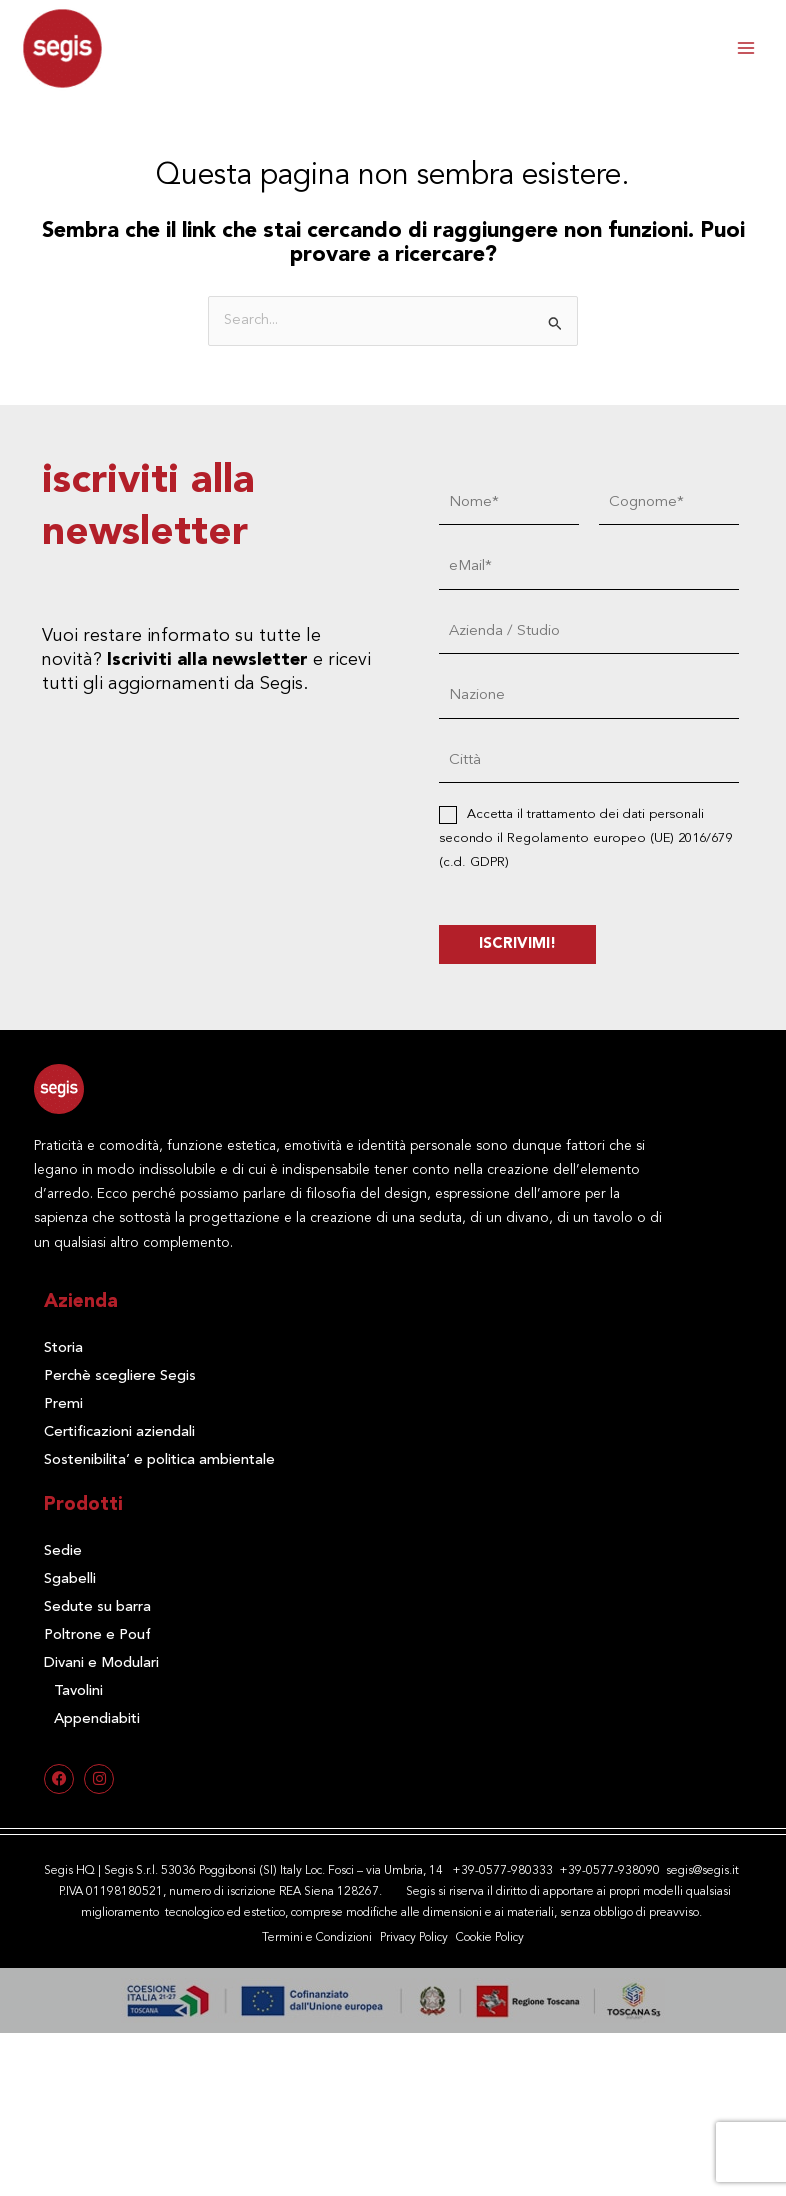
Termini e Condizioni (317, 1938)
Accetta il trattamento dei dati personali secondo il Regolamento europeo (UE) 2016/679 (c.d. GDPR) (587, 838)
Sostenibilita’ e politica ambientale (159, 1460)
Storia (63, 1348)
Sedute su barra (97, 1607)
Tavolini (78, 1691)
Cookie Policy (490, 1938)
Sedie (63, 1551)
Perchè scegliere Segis (120, 1376)
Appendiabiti (97, 1719)
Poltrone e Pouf (97, 1635)
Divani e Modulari (101, 1663)
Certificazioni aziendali (119, 1432)
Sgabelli (70, 1579)
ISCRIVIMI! (519, 944)
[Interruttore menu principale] (746, 48)
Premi (63, 1404)
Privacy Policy (414, 1938)
